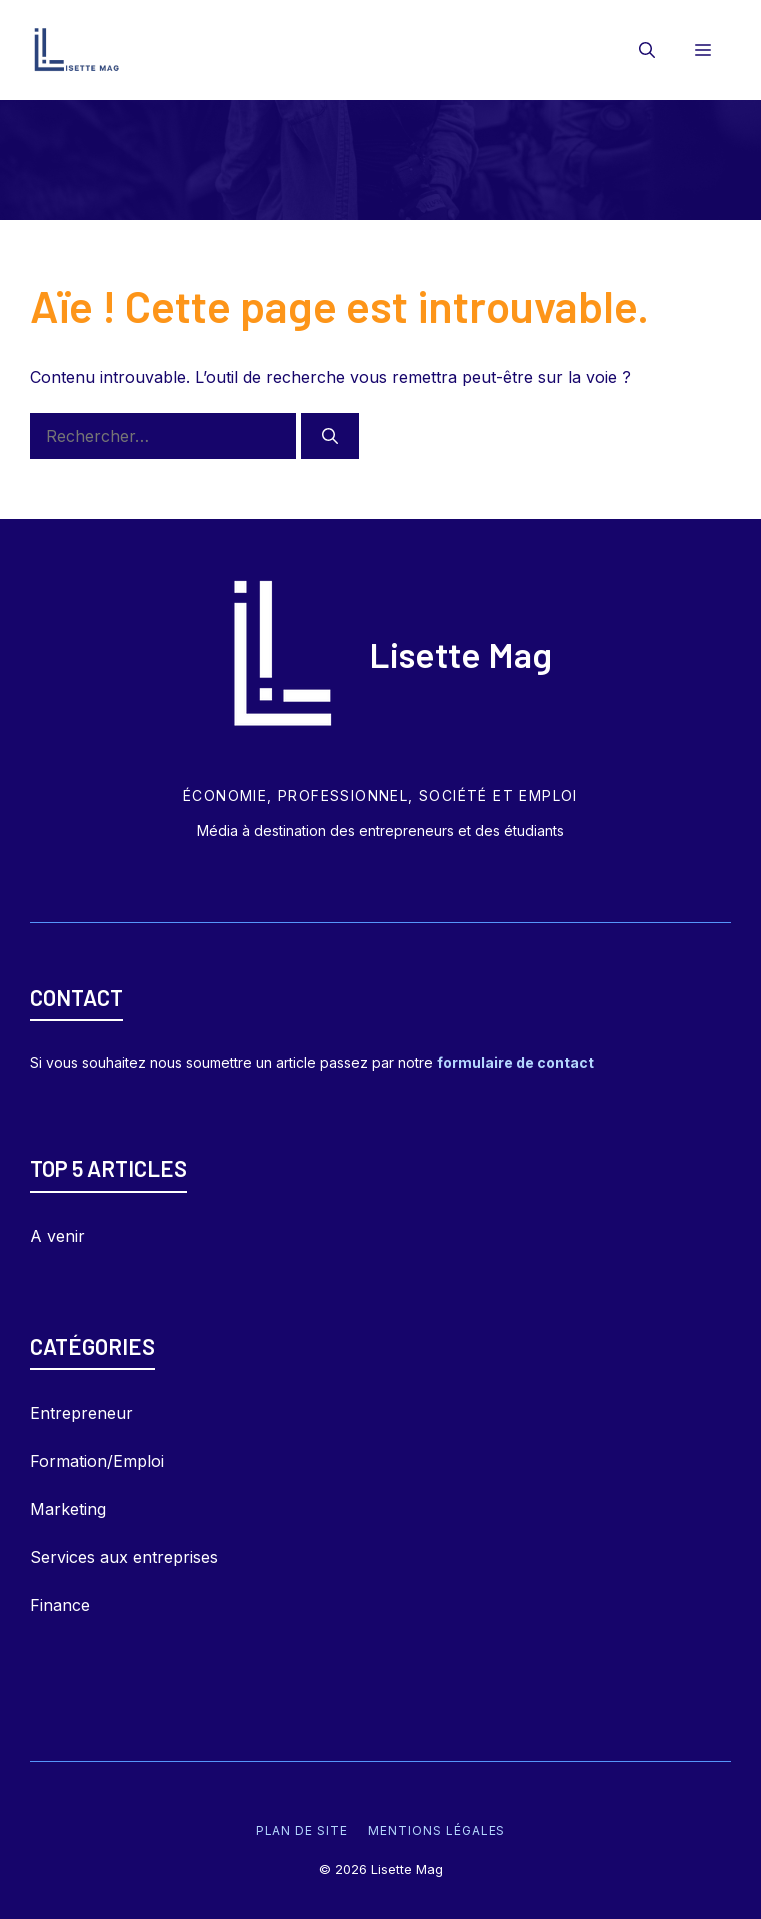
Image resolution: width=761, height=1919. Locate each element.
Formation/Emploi (97, 1461)
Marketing (68, 1509)
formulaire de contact (515, 1062)
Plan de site (302, 1830)
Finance (60, 1605)
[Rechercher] (330, 436)
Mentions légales (436, 1830)
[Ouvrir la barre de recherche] (647, 50)
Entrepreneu (78, 1413)
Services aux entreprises (124, 1557)
